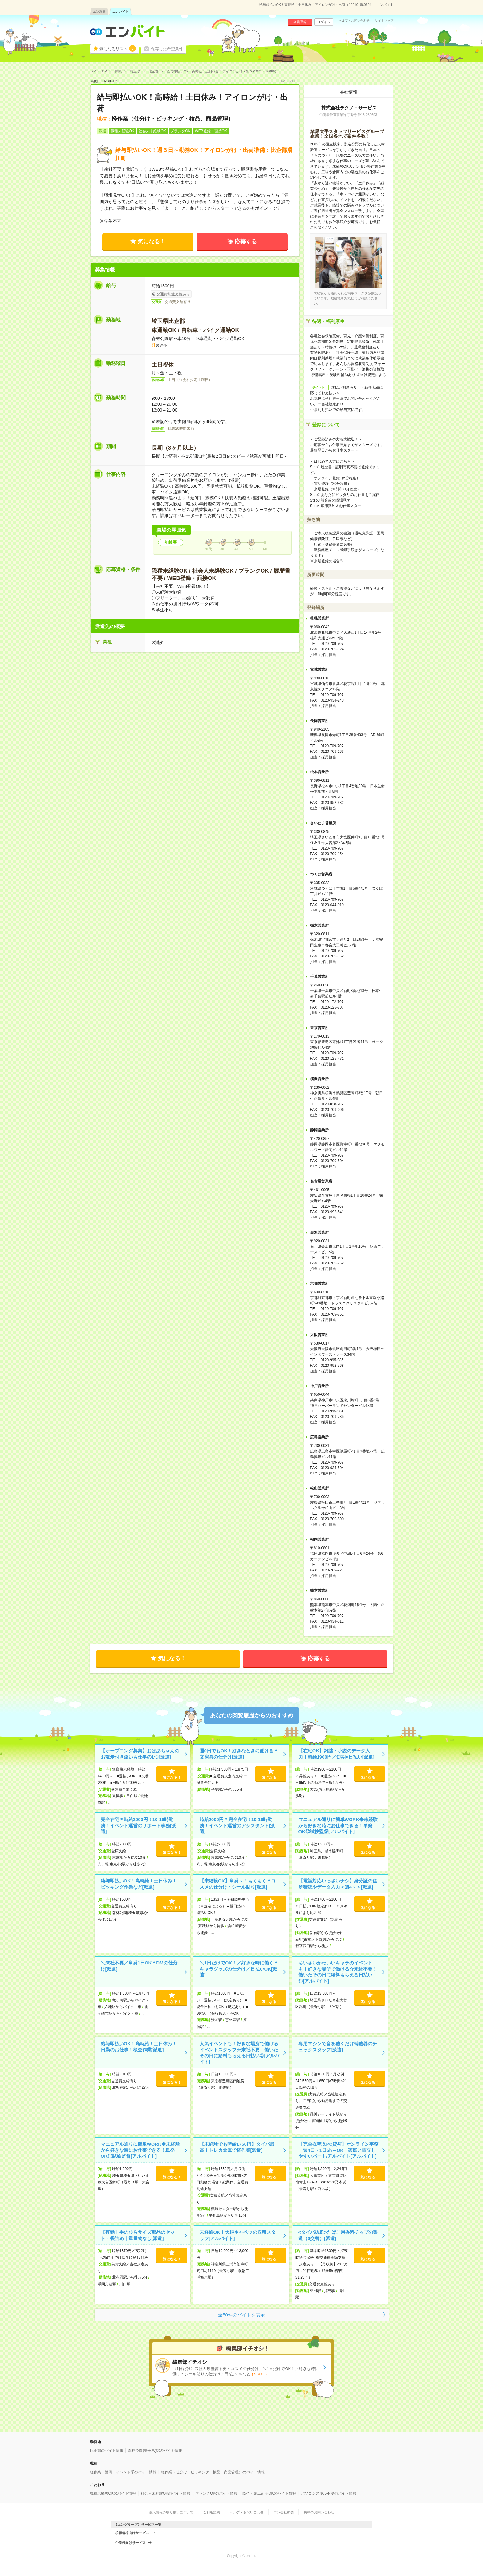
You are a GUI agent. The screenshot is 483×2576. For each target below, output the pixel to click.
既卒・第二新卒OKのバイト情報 (269, 2493)
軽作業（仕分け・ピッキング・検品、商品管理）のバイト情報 (213, 2472)
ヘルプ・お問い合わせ (354, 20)
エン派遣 (99, 11)
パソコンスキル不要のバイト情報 (328, 2493)
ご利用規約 (211, 2512)
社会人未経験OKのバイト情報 (165, 2493)
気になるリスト (117, 48)
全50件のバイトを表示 (241, 2314)
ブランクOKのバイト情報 (216, 2493)
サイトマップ (384, 20)
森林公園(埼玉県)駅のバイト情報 (155, 2450)
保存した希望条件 (167, 49)
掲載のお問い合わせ (319, 2512)
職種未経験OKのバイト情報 (113, 2493)
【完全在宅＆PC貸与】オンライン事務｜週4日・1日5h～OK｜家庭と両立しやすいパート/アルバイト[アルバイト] (338, 2150)
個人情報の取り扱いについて (171, 2512)
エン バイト (120, 11)
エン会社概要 (284, 2512)
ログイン (324, 22)
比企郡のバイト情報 (106, 2450)
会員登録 (300, 22)
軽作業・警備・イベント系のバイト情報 (123, 2472)
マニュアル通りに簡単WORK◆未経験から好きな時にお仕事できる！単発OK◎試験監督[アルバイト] (338, 1825)
